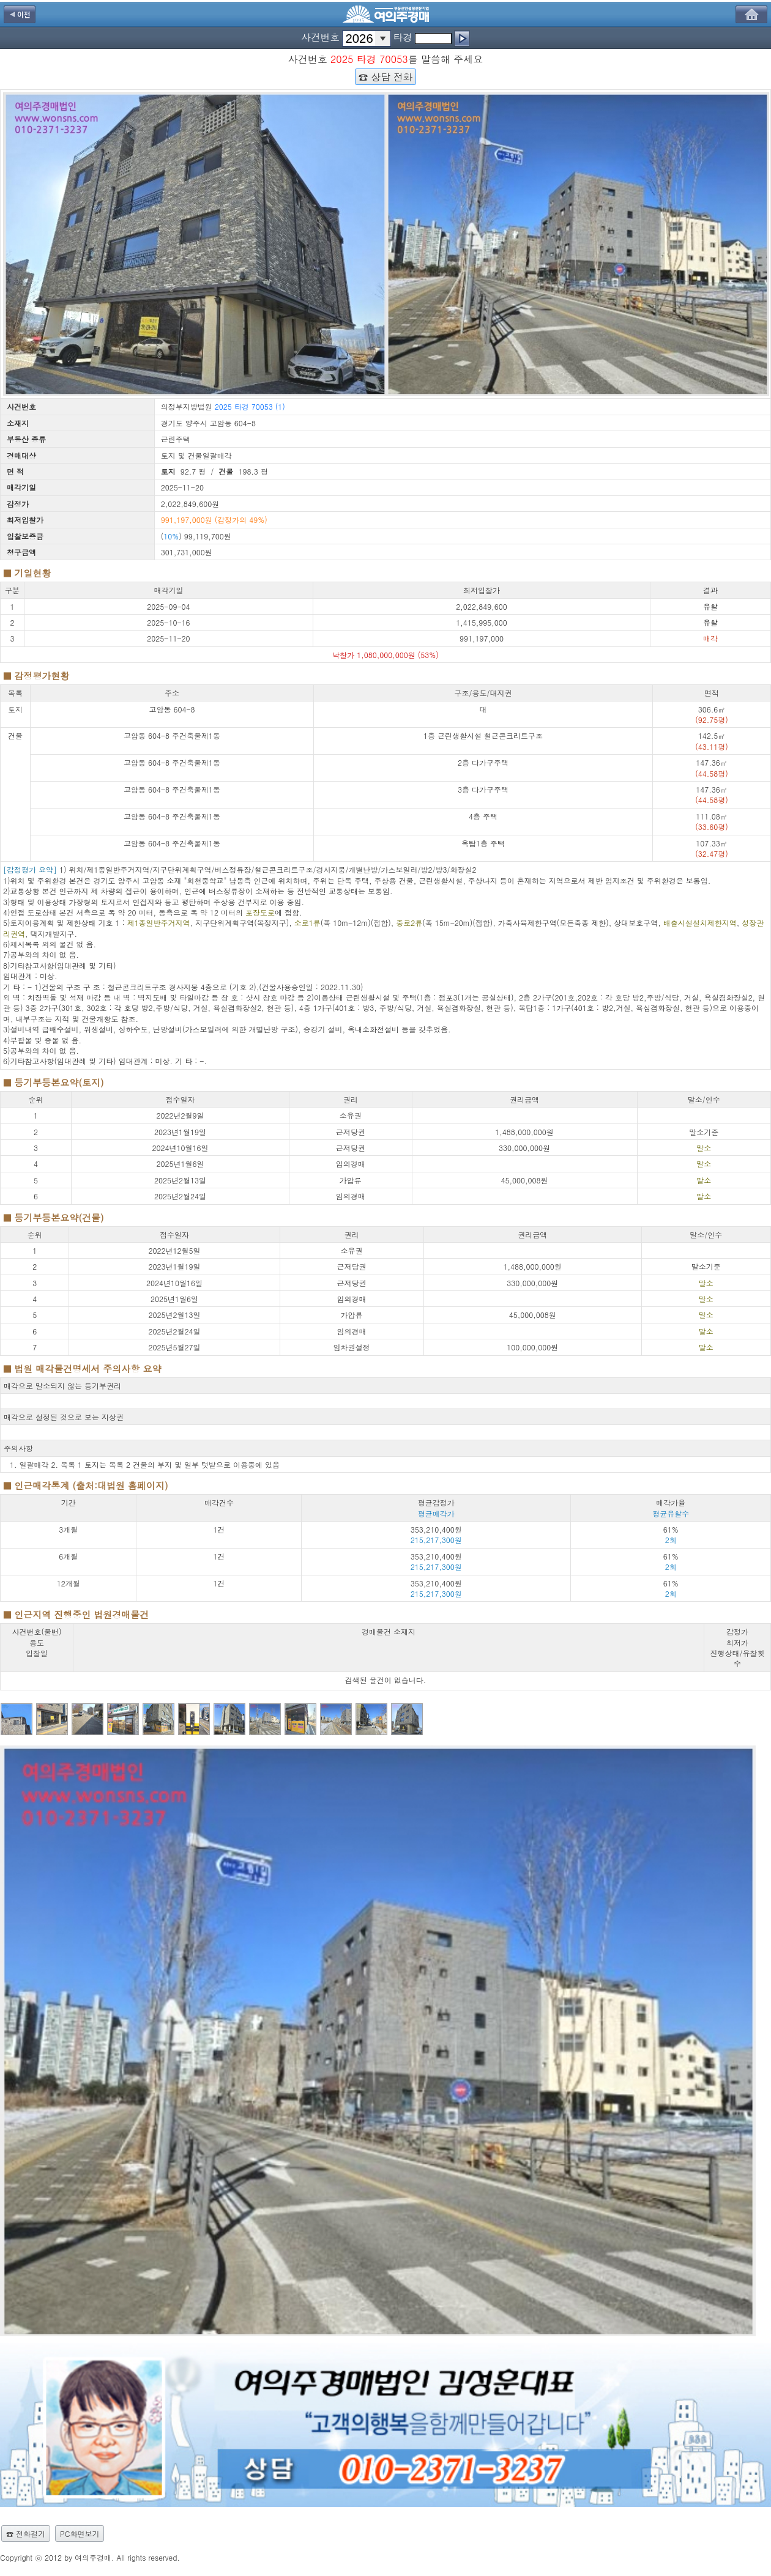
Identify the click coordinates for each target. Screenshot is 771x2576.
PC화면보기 (79, 2533)
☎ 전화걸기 (25, 2533)
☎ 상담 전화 (385, 76)
